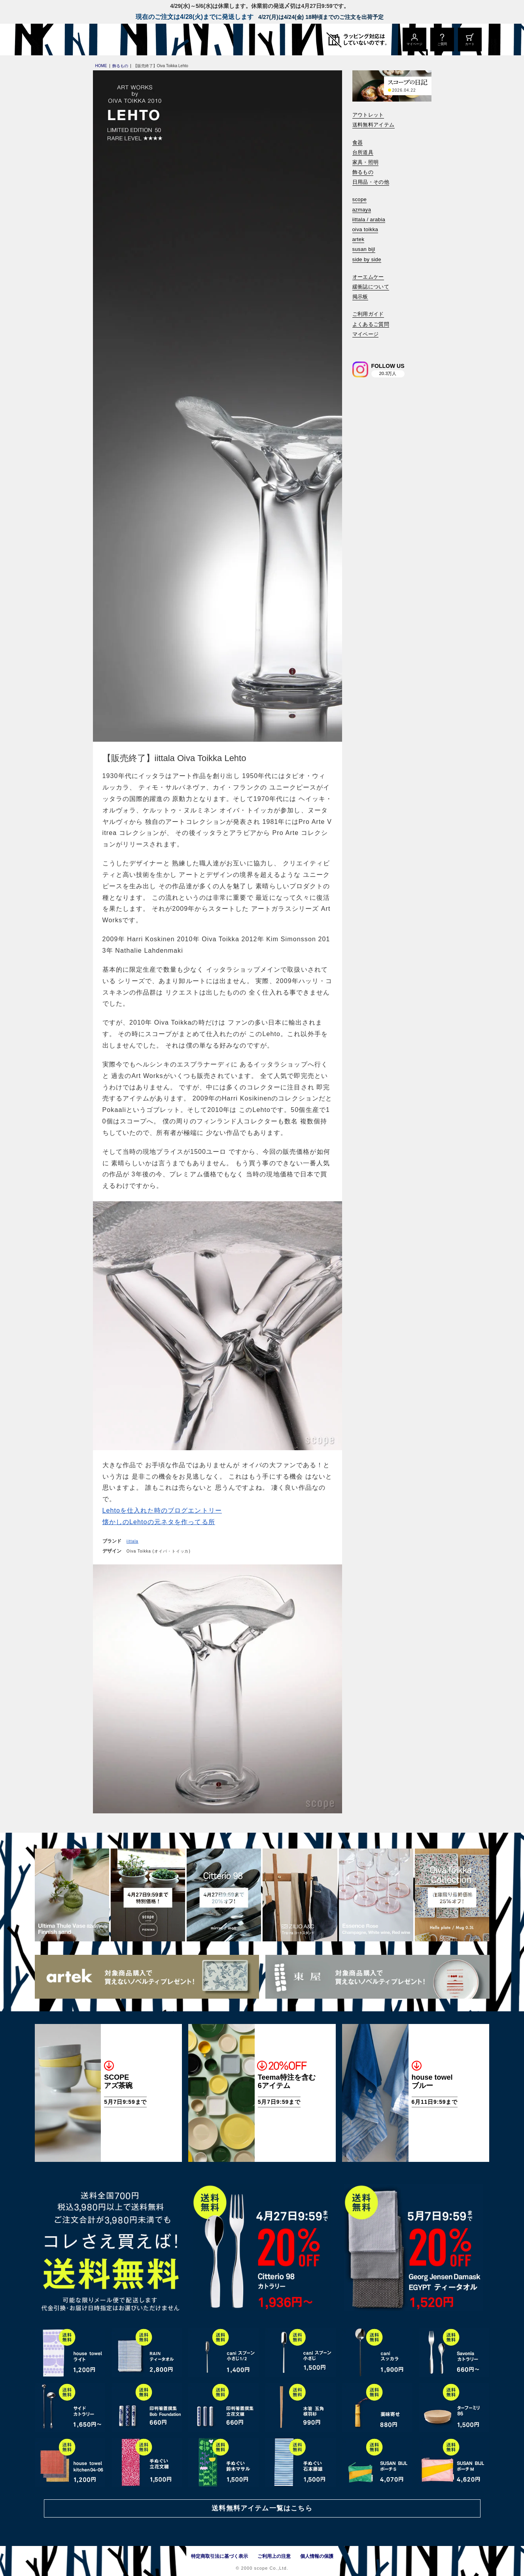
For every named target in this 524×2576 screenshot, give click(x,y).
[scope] (101, 39)
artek (358, 239)
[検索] (357, 345)
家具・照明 (365, 162)
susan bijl (363, 249)
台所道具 (363, 152)
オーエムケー (368, 277)
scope (359, 199)
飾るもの (363, 172)
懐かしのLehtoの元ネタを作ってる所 (158, 1522)
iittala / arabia (369, 219)
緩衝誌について (371, 287)
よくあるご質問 (371, 324)
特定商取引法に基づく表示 (219, 2556)
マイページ (365, 334)
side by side (366, 259)
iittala (132, 1541)
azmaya (361, 210)
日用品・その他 (371, 182)
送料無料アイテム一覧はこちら (262, 2508)
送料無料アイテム (373, 125)
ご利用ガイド (368, 314)
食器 (357, 142)
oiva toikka (365, 229)
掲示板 (360, 297)
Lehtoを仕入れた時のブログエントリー (162, 1510)
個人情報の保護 (316, 2556)
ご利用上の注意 (274, 2556)
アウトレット (368, 115)
